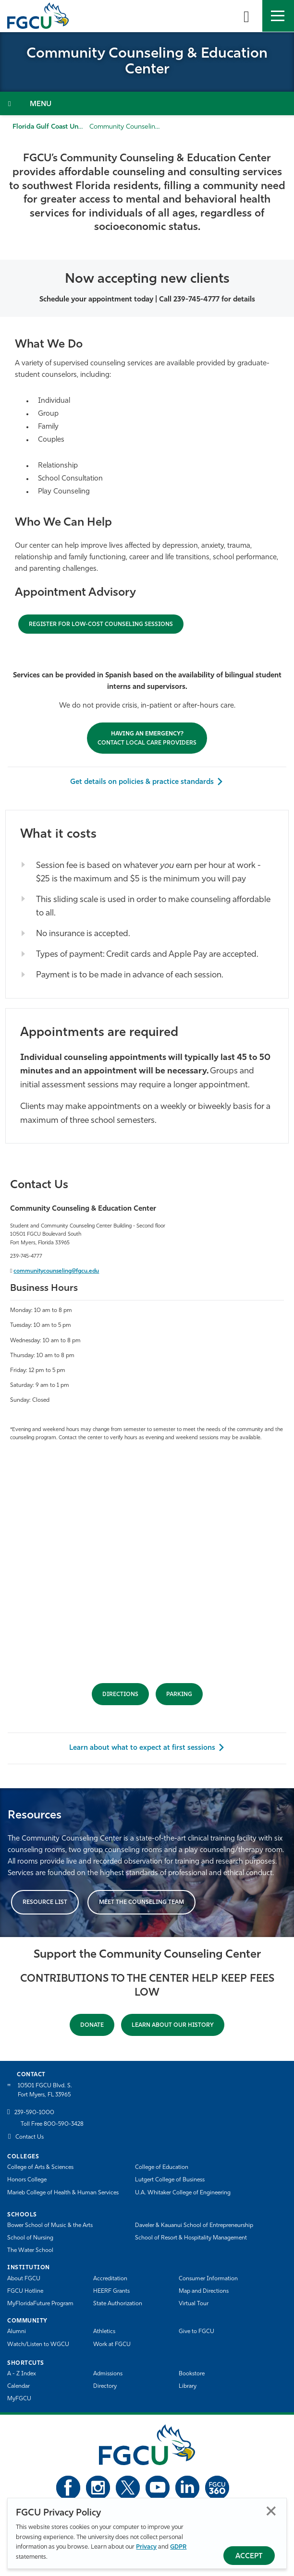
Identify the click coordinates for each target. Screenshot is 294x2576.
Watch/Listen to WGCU (38, 2344)
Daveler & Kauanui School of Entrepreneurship (194, 2225)
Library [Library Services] (187, 2386)
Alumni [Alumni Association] (16, 2332)
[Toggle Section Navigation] (147, 103)
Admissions (107, 2374)
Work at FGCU (112, 2344)
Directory (105, 2386)
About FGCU (23, 2279)
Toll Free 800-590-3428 (52, 2124)
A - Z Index (21, 2374)
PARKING (179, 1694)
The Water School (30, 2250)
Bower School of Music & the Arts (50, 2225)
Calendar (18, 2386)
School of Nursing (30, 2238)
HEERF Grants (111, 2291)
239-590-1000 (34, 2113)
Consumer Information (208, 2279)
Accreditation (110, 2279)
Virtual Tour (193, 2304)
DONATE (92, 2025)
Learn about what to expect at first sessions (142, 1748)
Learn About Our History (173, 2025)
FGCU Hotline (25, 2291)
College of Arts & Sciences (40, 2167)
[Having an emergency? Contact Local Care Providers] (101, 624)
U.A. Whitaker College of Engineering (183, 2193)
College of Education (161, 2167)
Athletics (104, 2332)
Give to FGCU (196, 2332)
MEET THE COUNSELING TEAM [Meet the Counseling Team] (141, 1902)
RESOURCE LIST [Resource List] (45, 1902)
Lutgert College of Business (170, 2180)
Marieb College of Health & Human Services (63, 2193)
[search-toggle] (246, 16)
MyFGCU (19, 2399)
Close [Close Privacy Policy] (271, 2511)
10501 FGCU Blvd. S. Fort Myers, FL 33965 (45, 2090)
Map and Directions (204, 2291)
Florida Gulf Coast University (56, 127)
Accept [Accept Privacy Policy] (249, 2556)
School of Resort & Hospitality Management (191, 2238)
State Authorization (117, 2304)
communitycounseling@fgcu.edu (56, 1271)
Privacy (146, 2547)
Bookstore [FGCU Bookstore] (192, 2374)
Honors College (27, 2180)
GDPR (178, 2547)
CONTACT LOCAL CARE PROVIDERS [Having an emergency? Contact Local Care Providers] (147, 738)
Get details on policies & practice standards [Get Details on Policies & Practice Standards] (142, 782)
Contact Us (29, 2137)
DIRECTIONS (120, 1694)
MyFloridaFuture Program (40, 2304)
